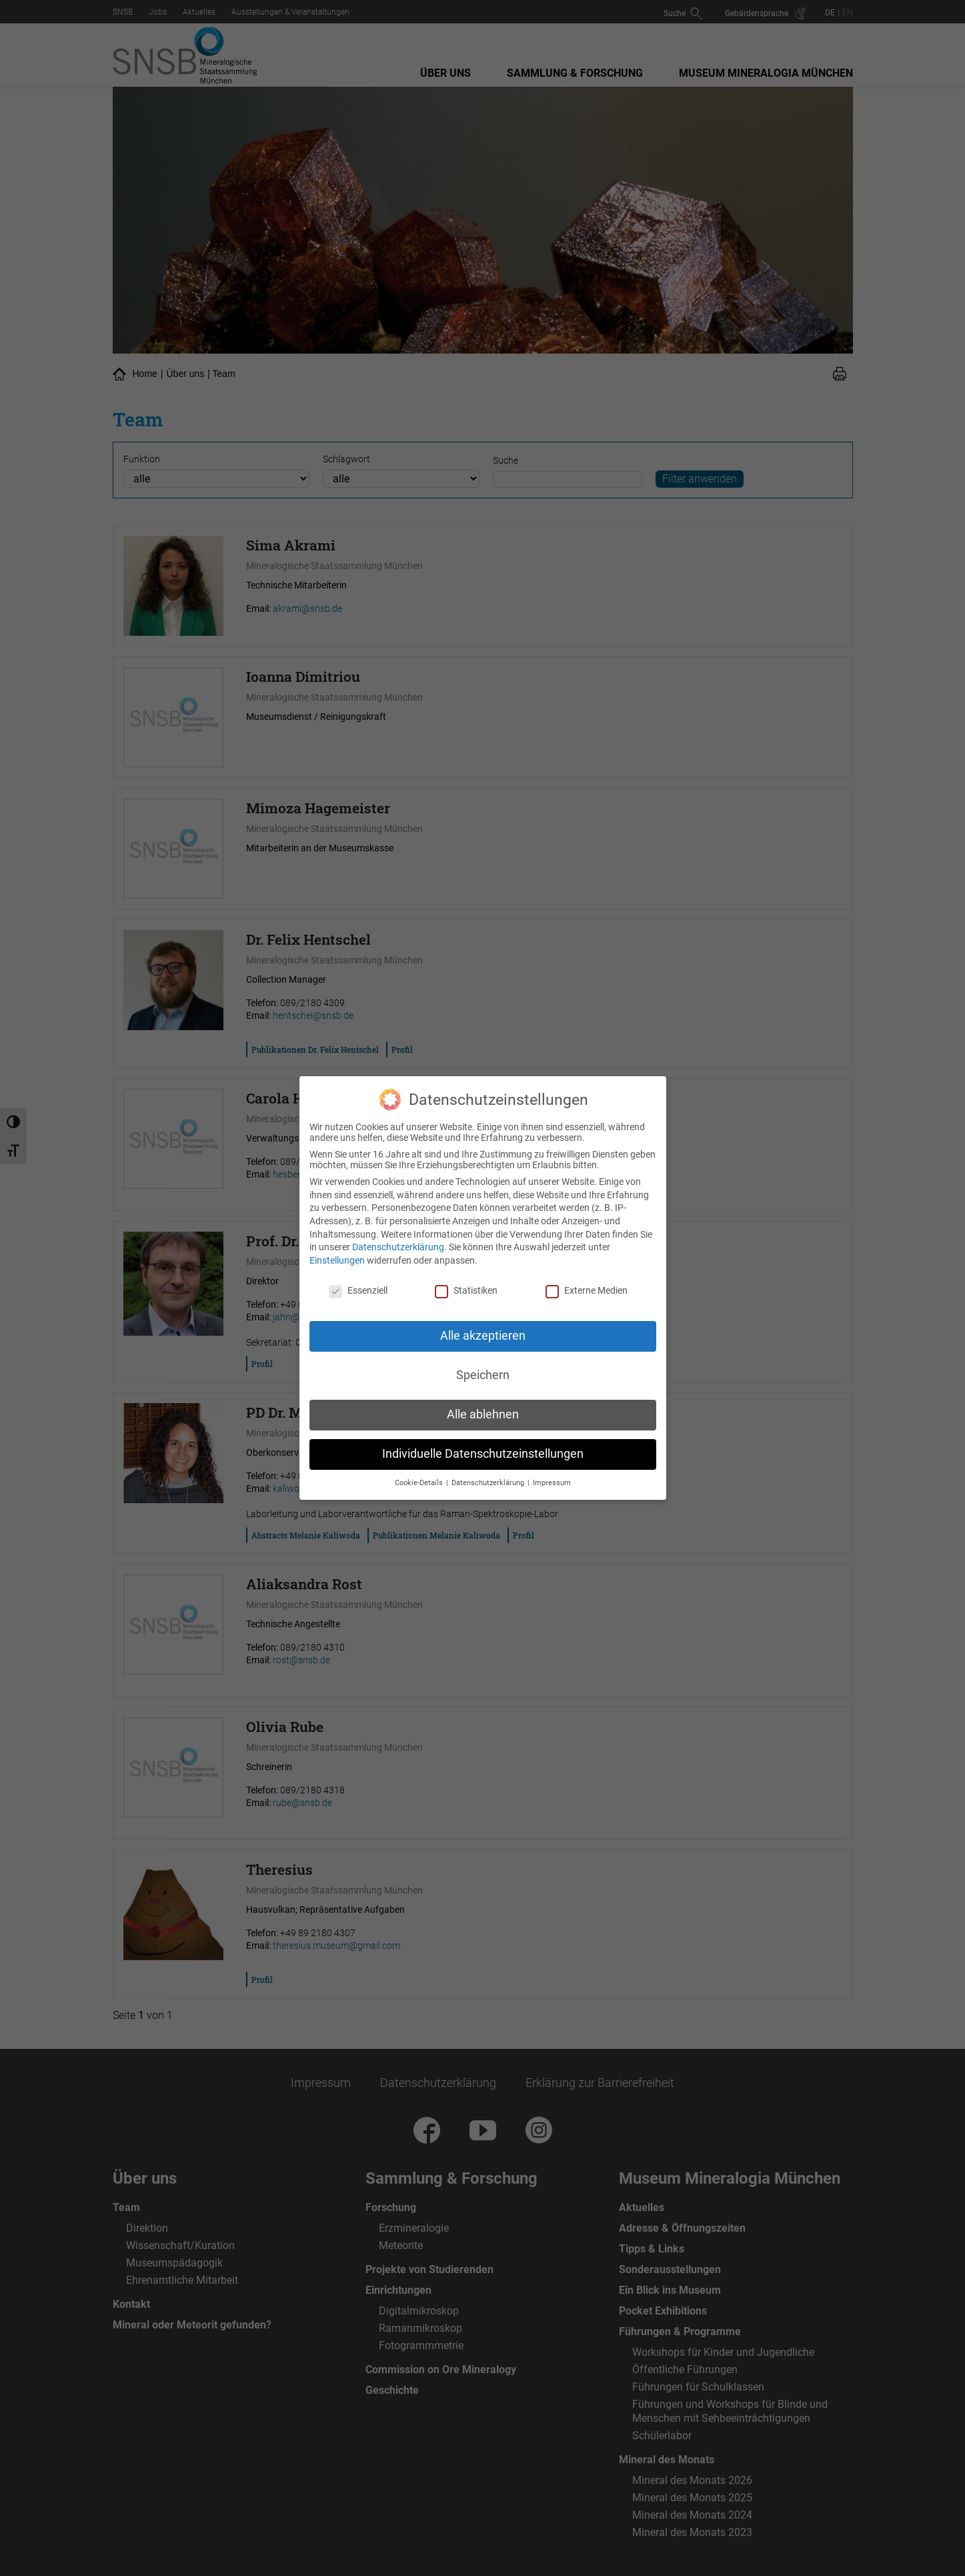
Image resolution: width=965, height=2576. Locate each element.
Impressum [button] (552, 1474)
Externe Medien (587, 1281)
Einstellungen (337, 1251)
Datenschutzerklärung (398, 1238)
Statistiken (466, 1281)
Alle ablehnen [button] (483, 1405)
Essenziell (358, 1281)
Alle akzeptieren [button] (483, 1327)
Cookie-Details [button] (420, 1474)
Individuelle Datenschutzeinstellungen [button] (483, 1445)
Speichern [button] (483, 1366)
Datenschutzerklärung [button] (488, 1474)
